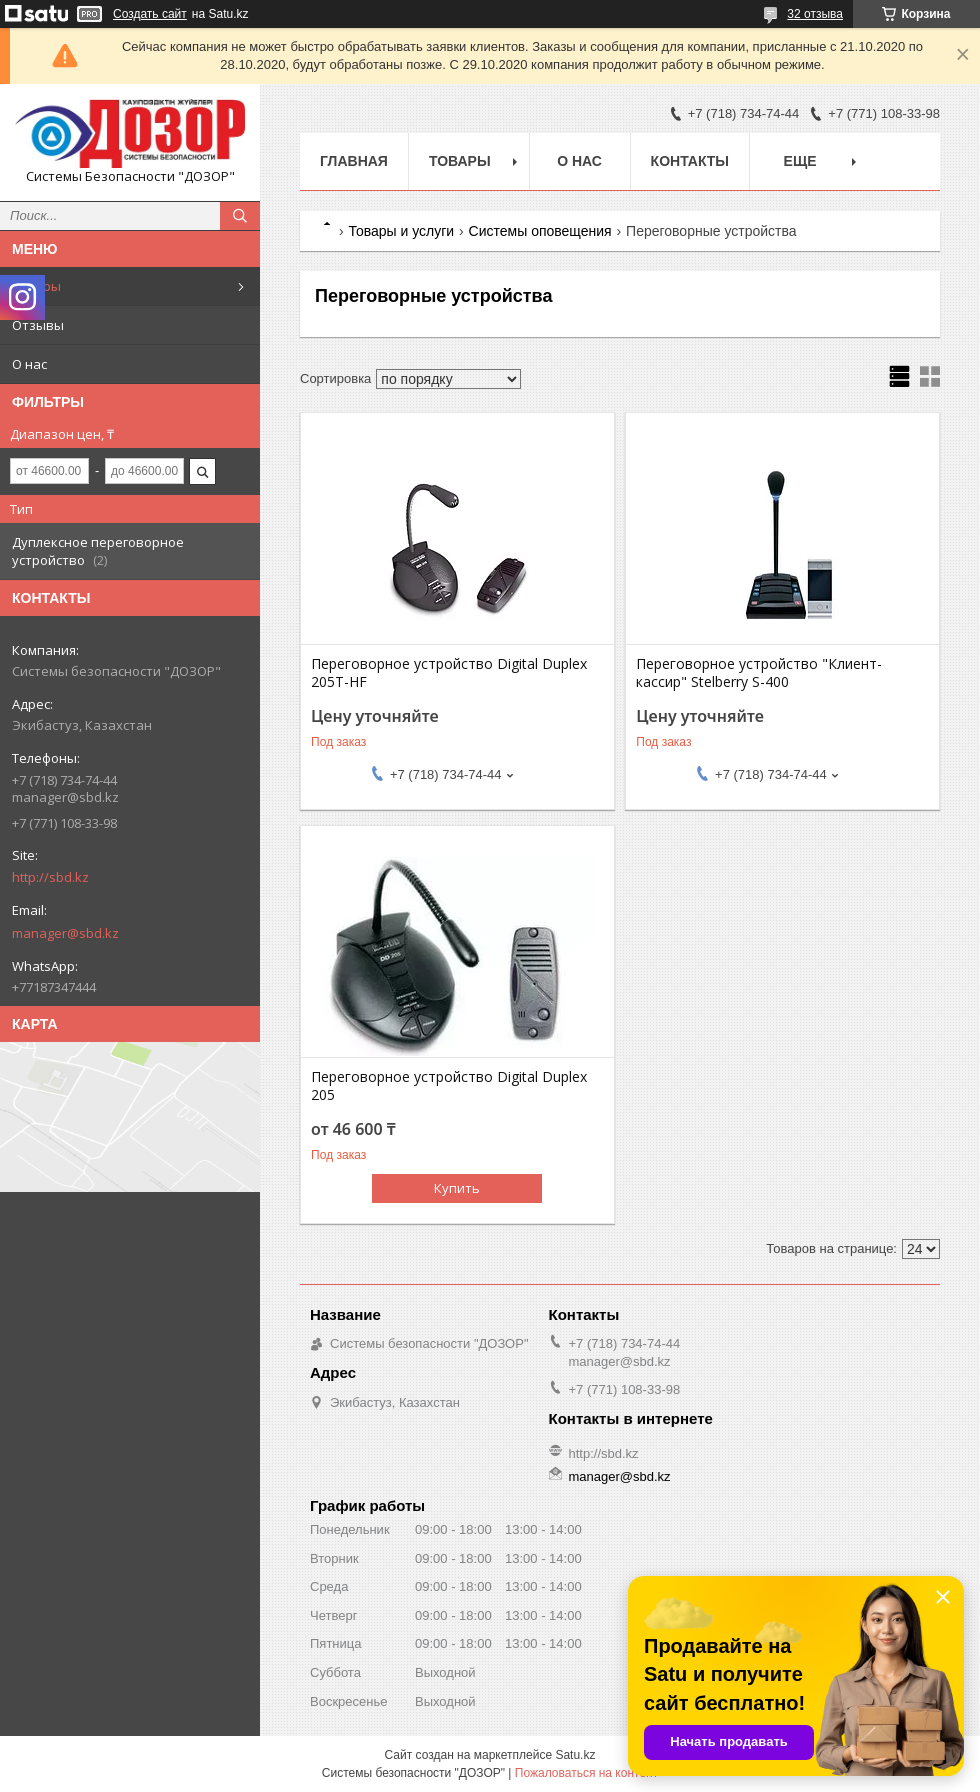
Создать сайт (150, 14)
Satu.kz (575, 1755)
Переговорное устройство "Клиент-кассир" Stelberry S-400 (759, 673)
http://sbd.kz (50, 877)
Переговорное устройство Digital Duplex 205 (449, 1086)
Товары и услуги (401, 231)
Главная (354, 161)
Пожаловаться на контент (586, 1773)
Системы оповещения (540, 231)
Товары (36, 286)
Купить (457, 1188)
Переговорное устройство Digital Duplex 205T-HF (449, 673)
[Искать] (240, 216)
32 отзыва (815, 14)
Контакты (690, 161)
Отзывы (38, 325)
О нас (29, 364)
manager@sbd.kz (65, 933)
